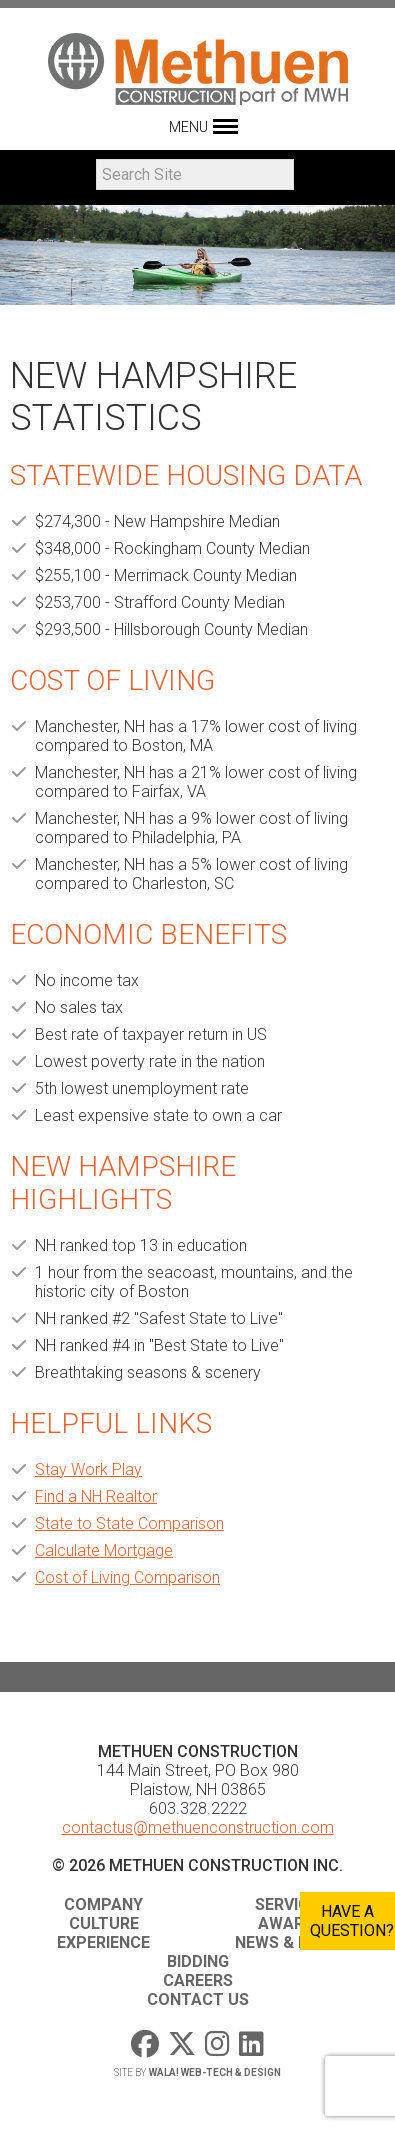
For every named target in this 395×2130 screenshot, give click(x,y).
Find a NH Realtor (96, 1496)
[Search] (195, 174)
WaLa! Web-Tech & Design (215, 2072)
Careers (198, 1980)
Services (291, 1904)
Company (103, 1904)
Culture (104, 1923)
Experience (103, 1942)
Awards (291, 1923)
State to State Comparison (129, 1523)
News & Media (291, 1942)
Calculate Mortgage (104, 1550)
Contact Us (198, 1999)
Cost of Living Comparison (127, 1577)
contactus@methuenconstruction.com (198, 1827)
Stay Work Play (88, 1469)
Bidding (198, 1961)
